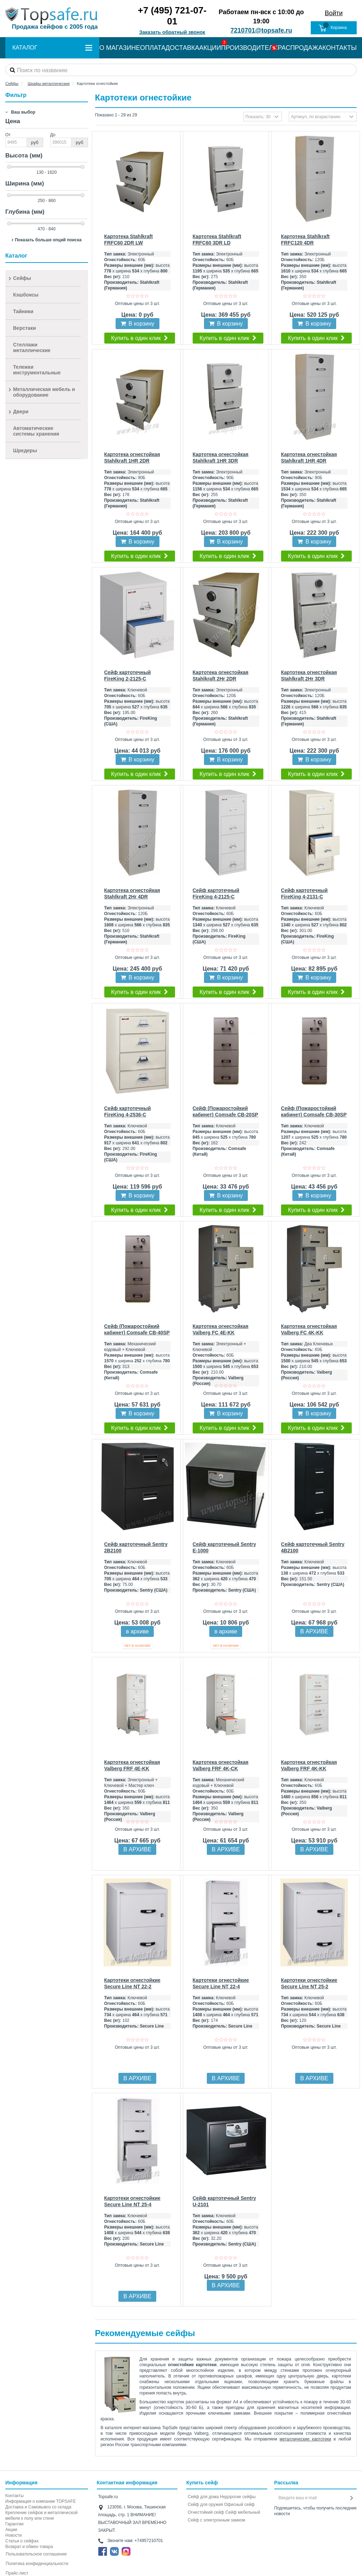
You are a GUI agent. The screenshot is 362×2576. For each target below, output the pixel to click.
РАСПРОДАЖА (300, 48)
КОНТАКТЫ (339, 48)
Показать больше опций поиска (48, 239)
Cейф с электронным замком (216, 2520)
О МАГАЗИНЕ (119, 48)
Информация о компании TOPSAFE (40, 2501)
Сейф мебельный (242, 2512)
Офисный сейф (239, 2504)
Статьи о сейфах (22, 2540)
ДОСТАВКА (182, 48)
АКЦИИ (210, 48)
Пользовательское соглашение (36, 2554)
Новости (13, 2535)
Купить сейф (202, 2482)
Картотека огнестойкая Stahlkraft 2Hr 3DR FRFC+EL (309, 678)
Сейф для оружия (205, 2504)
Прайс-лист (17, 2573)
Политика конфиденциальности (37, 2563)
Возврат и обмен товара (29, 2546)
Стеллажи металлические (32, 347)
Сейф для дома (203, 2496)
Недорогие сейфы (238, 2496)
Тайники (23, 311)
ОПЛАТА (152, 48)
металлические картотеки (305, 2439)
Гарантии (14, 2524)
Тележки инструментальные (37, 369)
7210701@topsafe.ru (261, 30)
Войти (334, 13)
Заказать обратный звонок (172, 32)
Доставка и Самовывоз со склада (38, 2507)
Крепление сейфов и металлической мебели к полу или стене (41, 2515)
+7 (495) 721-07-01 (172, 16)
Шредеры (25, 450)
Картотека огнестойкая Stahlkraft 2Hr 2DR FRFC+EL (221, 678)
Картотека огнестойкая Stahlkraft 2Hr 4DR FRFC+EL (132, 896)
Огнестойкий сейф (206, 2512)
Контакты (14, 2495)
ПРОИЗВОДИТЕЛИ (249, 48)
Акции (11, 2529)
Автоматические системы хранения (36, 431)
